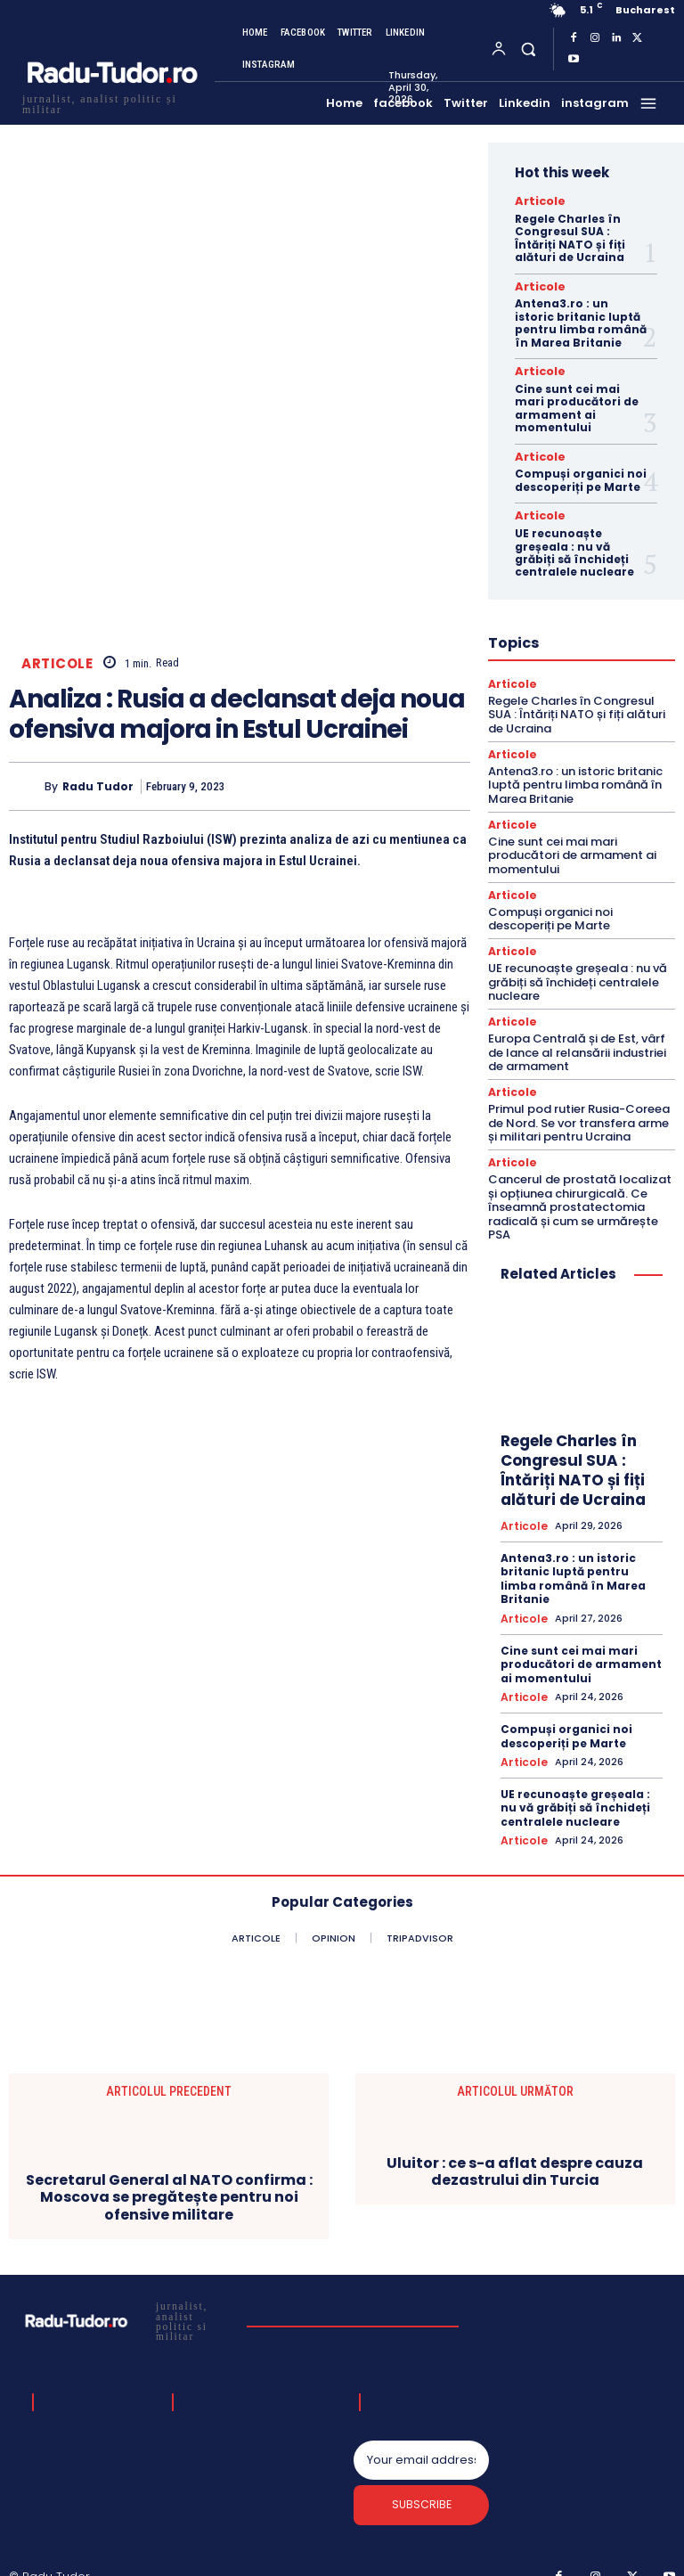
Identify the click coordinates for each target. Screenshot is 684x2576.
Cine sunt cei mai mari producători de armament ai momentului (577, 402)
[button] (528, 48)
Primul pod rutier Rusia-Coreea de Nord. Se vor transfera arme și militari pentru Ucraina (579, 1106)
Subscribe (421, 2487)
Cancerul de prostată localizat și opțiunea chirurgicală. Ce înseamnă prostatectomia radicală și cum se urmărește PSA (580, 1190)
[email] (421, 2438)
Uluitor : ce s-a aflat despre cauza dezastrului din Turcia (515, 2148)
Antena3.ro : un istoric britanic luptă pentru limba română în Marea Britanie (581, 320)
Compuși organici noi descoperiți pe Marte (581, 473)
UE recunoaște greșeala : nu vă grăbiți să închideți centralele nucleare (574, 543)
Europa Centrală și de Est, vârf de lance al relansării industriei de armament (577, 1037)
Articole (57, 664)
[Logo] (127, 2299)
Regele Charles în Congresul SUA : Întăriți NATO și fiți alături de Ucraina (570, 236)
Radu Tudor (98, 786)
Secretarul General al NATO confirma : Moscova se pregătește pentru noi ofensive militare (169, 2174)
